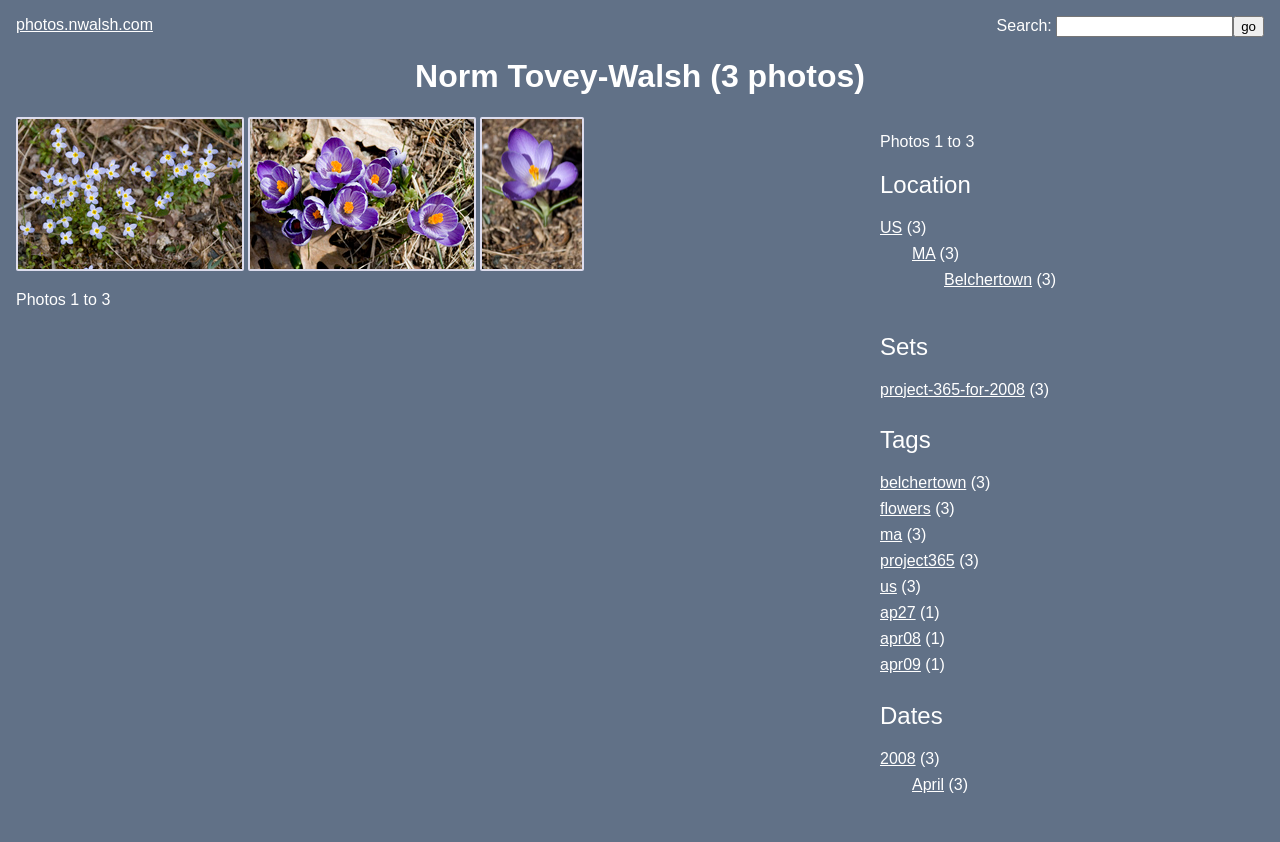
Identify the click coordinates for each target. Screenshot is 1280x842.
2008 (898, 758)
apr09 (900, 664)
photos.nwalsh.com (84, 24)
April (928, 784)
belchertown (923, 482)
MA (923, 253)
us (888, 586)
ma (891, 534)
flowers (905, 508)
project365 (917, 560)
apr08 (900, 638)
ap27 (898, 612)
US (891, 227)
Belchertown (988, 279)
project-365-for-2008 (952, 389)
